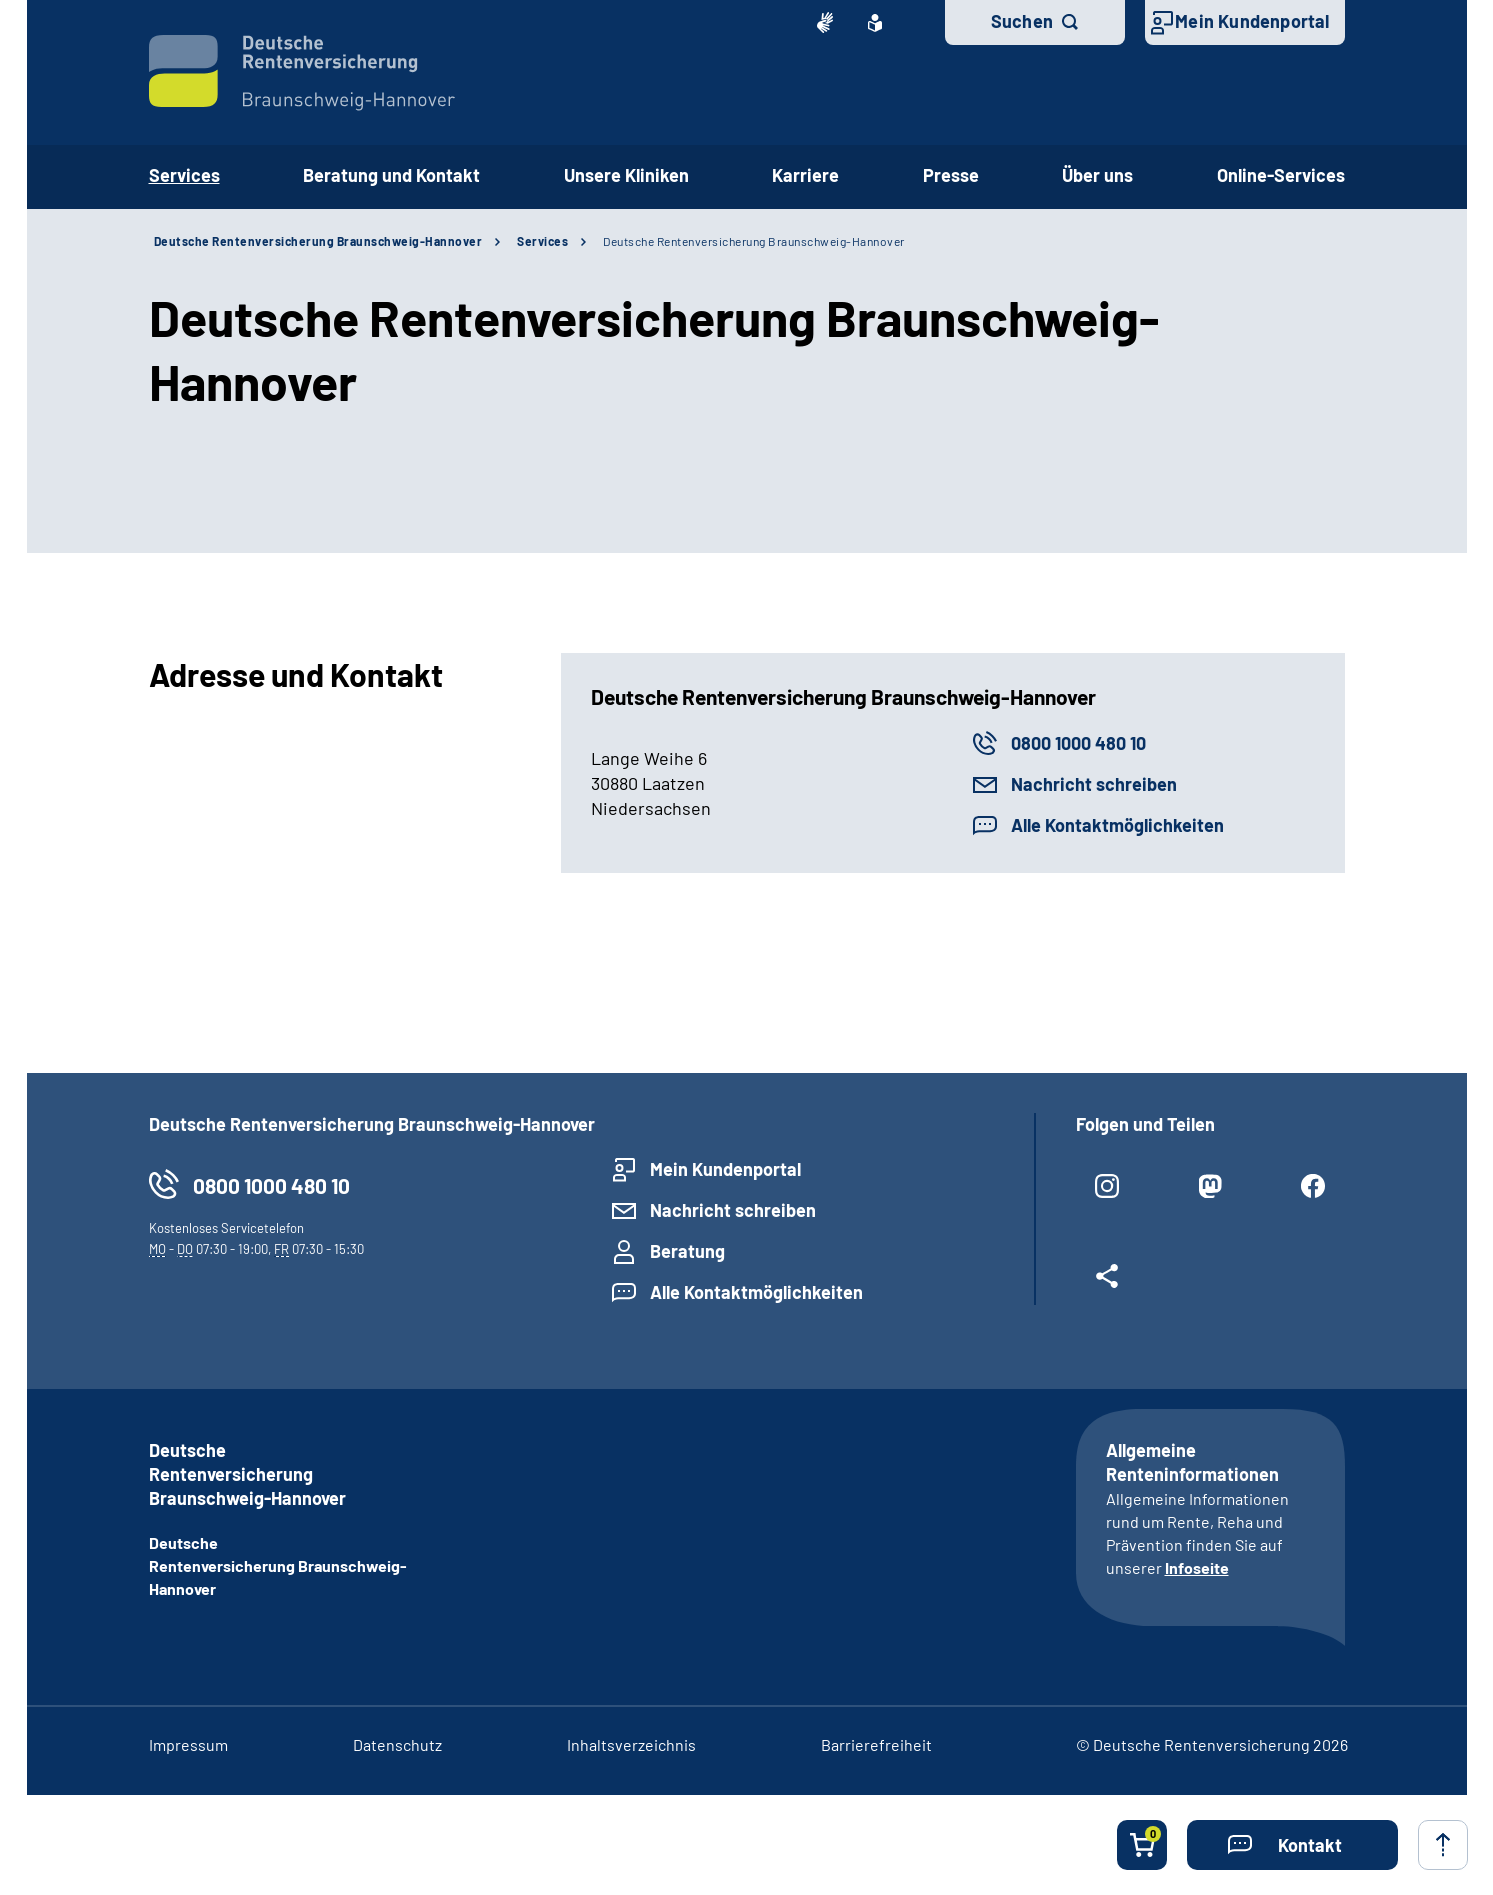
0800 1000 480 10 (1078, 743)
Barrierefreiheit (876, 1744)
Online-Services (1281, 175)
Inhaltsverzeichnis (631, 1744)
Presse (951, 175)
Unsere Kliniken (626, 175)
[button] (1292, 1845)
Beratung (687, 1251)
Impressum (188, 1744)
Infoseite (1197, 1567)
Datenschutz (397, 1744)
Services (542, 241)
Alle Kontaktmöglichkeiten (1117, 825)
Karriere (805, 175)
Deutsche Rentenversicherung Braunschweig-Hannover (318, 241)
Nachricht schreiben (1094, 784)
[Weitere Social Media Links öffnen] (1107, 1284)
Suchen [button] (1022, 21)
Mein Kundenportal (1252, 21)
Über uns (1097, 175)
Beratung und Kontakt (391, 175)
